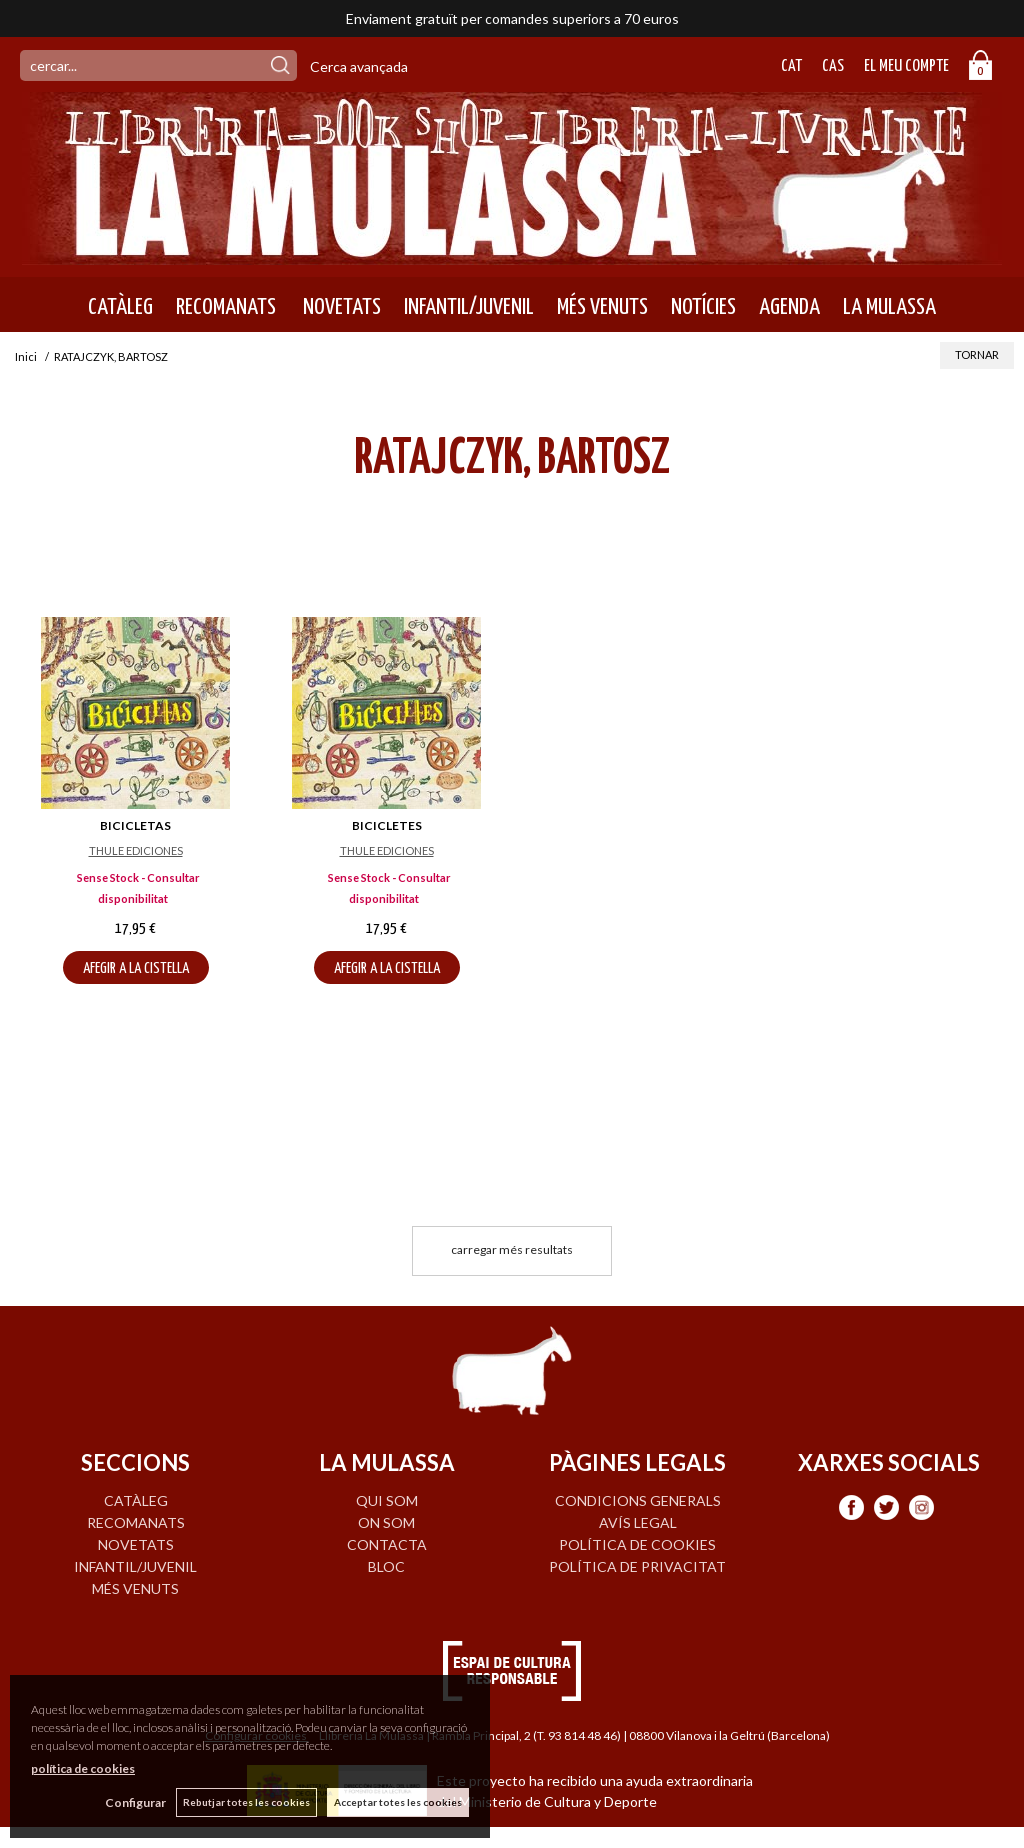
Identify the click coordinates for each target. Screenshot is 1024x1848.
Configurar (135, 1802)
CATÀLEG (120, 307)
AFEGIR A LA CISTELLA (136, 968)
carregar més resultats (512, 1249)
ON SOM (386, 1522)
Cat (791, 66)
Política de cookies (637, 1544)
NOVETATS (340, 307)
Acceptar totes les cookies (398, 1802)
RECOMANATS (226, 307)
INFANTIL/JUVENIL (469, 307)
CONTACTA (387, 1544)
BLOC (386, 1566)
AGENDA (789, 307)
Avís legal (638, 1522)
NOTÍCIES (703, 307)
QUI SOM (387, 1500)
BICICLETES (387, 825)
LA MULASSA (889, 307)
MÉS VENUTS (602, 307)
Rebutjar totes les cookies (246, 1802)
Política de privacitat (637, 1566)
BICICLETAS (135, 825)
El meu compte (906, 66)
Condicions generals (638, 1500)
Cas (833, 66)
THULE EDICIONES (136, 850)
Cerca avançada (359, 66)
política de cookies (83, 1768)
